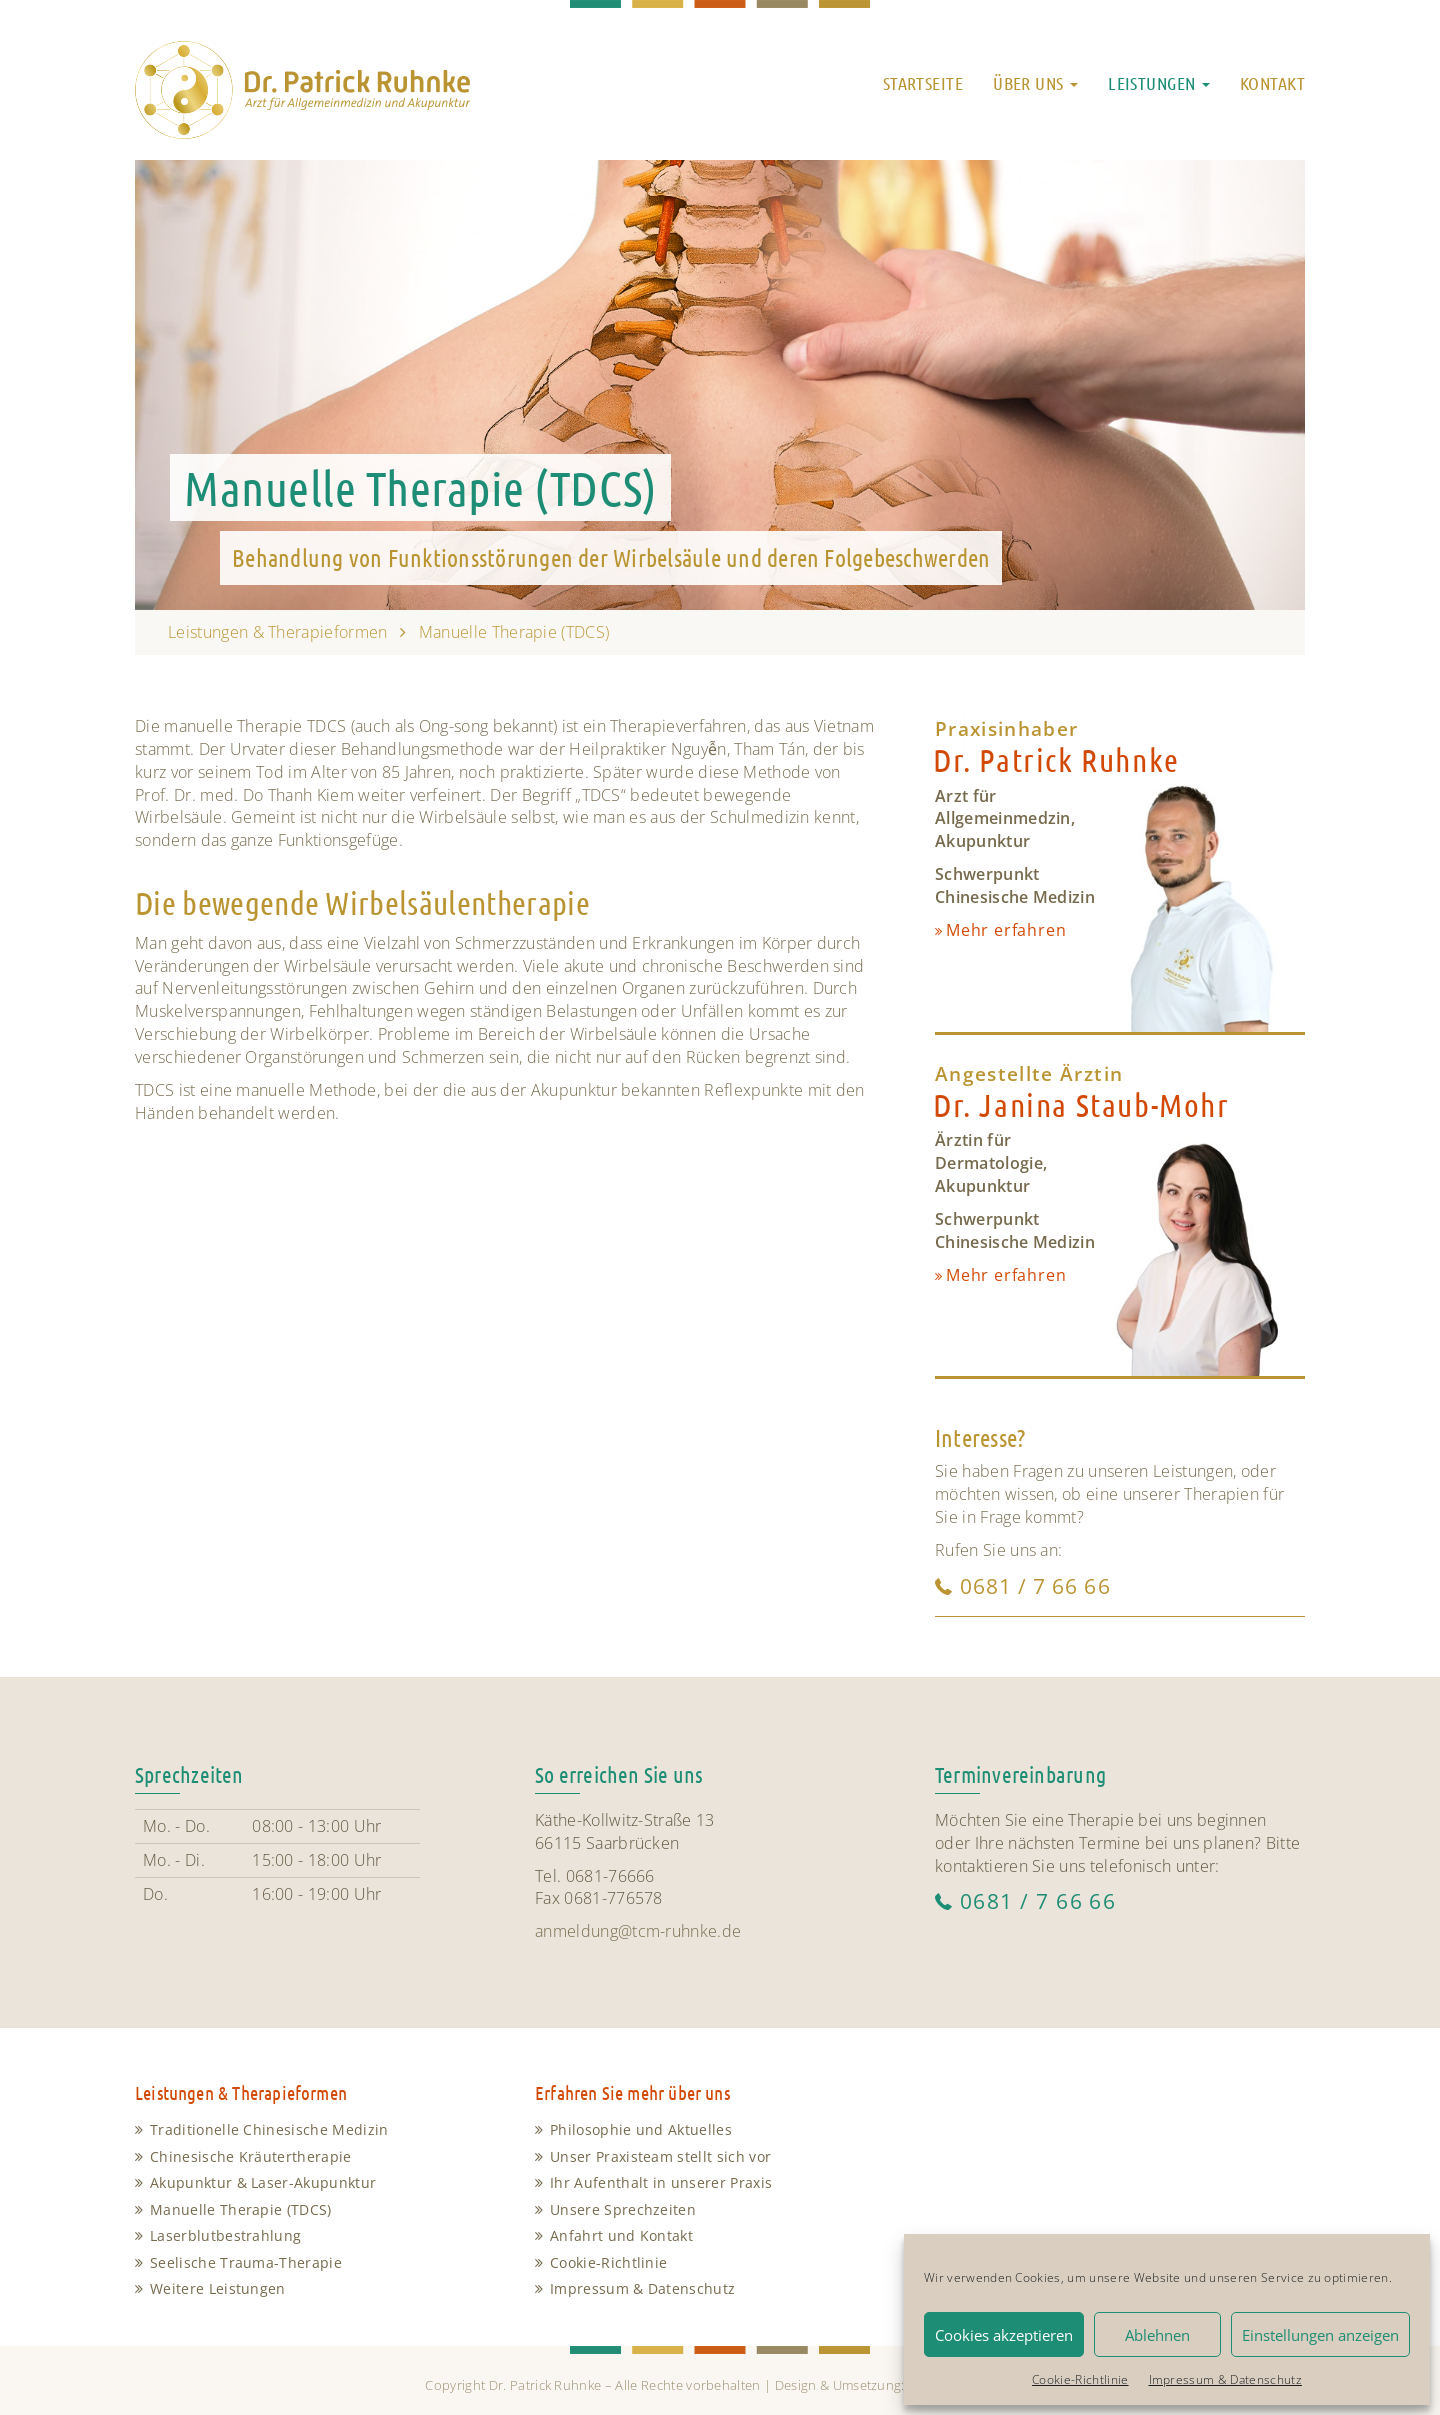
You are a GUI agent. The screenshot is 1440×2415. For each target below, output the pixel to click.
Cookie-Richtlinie (1080, 2379)
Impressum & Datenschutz (1225, 2379)
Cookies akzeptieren (1004, 2335)
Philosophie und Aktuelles (641, 2129)
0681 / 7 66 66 (1035, 1586)
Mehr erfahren (1006, 930)
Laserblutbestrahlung (225, 2235)
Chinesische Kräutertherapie (251, 2156)
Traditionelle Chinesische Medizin (269, 2129)
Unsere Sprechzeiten (623, 2209)
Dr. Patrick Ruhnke (1056, 759)
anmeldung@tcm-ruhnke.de (638, 1931)
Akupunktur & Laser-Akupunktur (263, 2182)
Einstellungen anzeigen (1320, 2335)
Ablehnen (1157, 2335)
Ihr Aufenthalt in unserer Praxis (661, 2182)
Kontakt (1272, 83)
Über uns (1035, 83)
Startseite (923, 83)
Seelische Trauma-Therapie (246, 2262)
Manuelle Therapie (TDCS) (241, 2209)
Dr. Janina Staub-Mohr (1081, 1104)
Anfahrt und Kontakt (621, 2235)
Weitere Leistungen (218, 2288)
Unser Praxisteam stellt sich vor (660, 2156)
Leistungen (1159, 83)
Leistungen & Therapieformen (278, 632)
